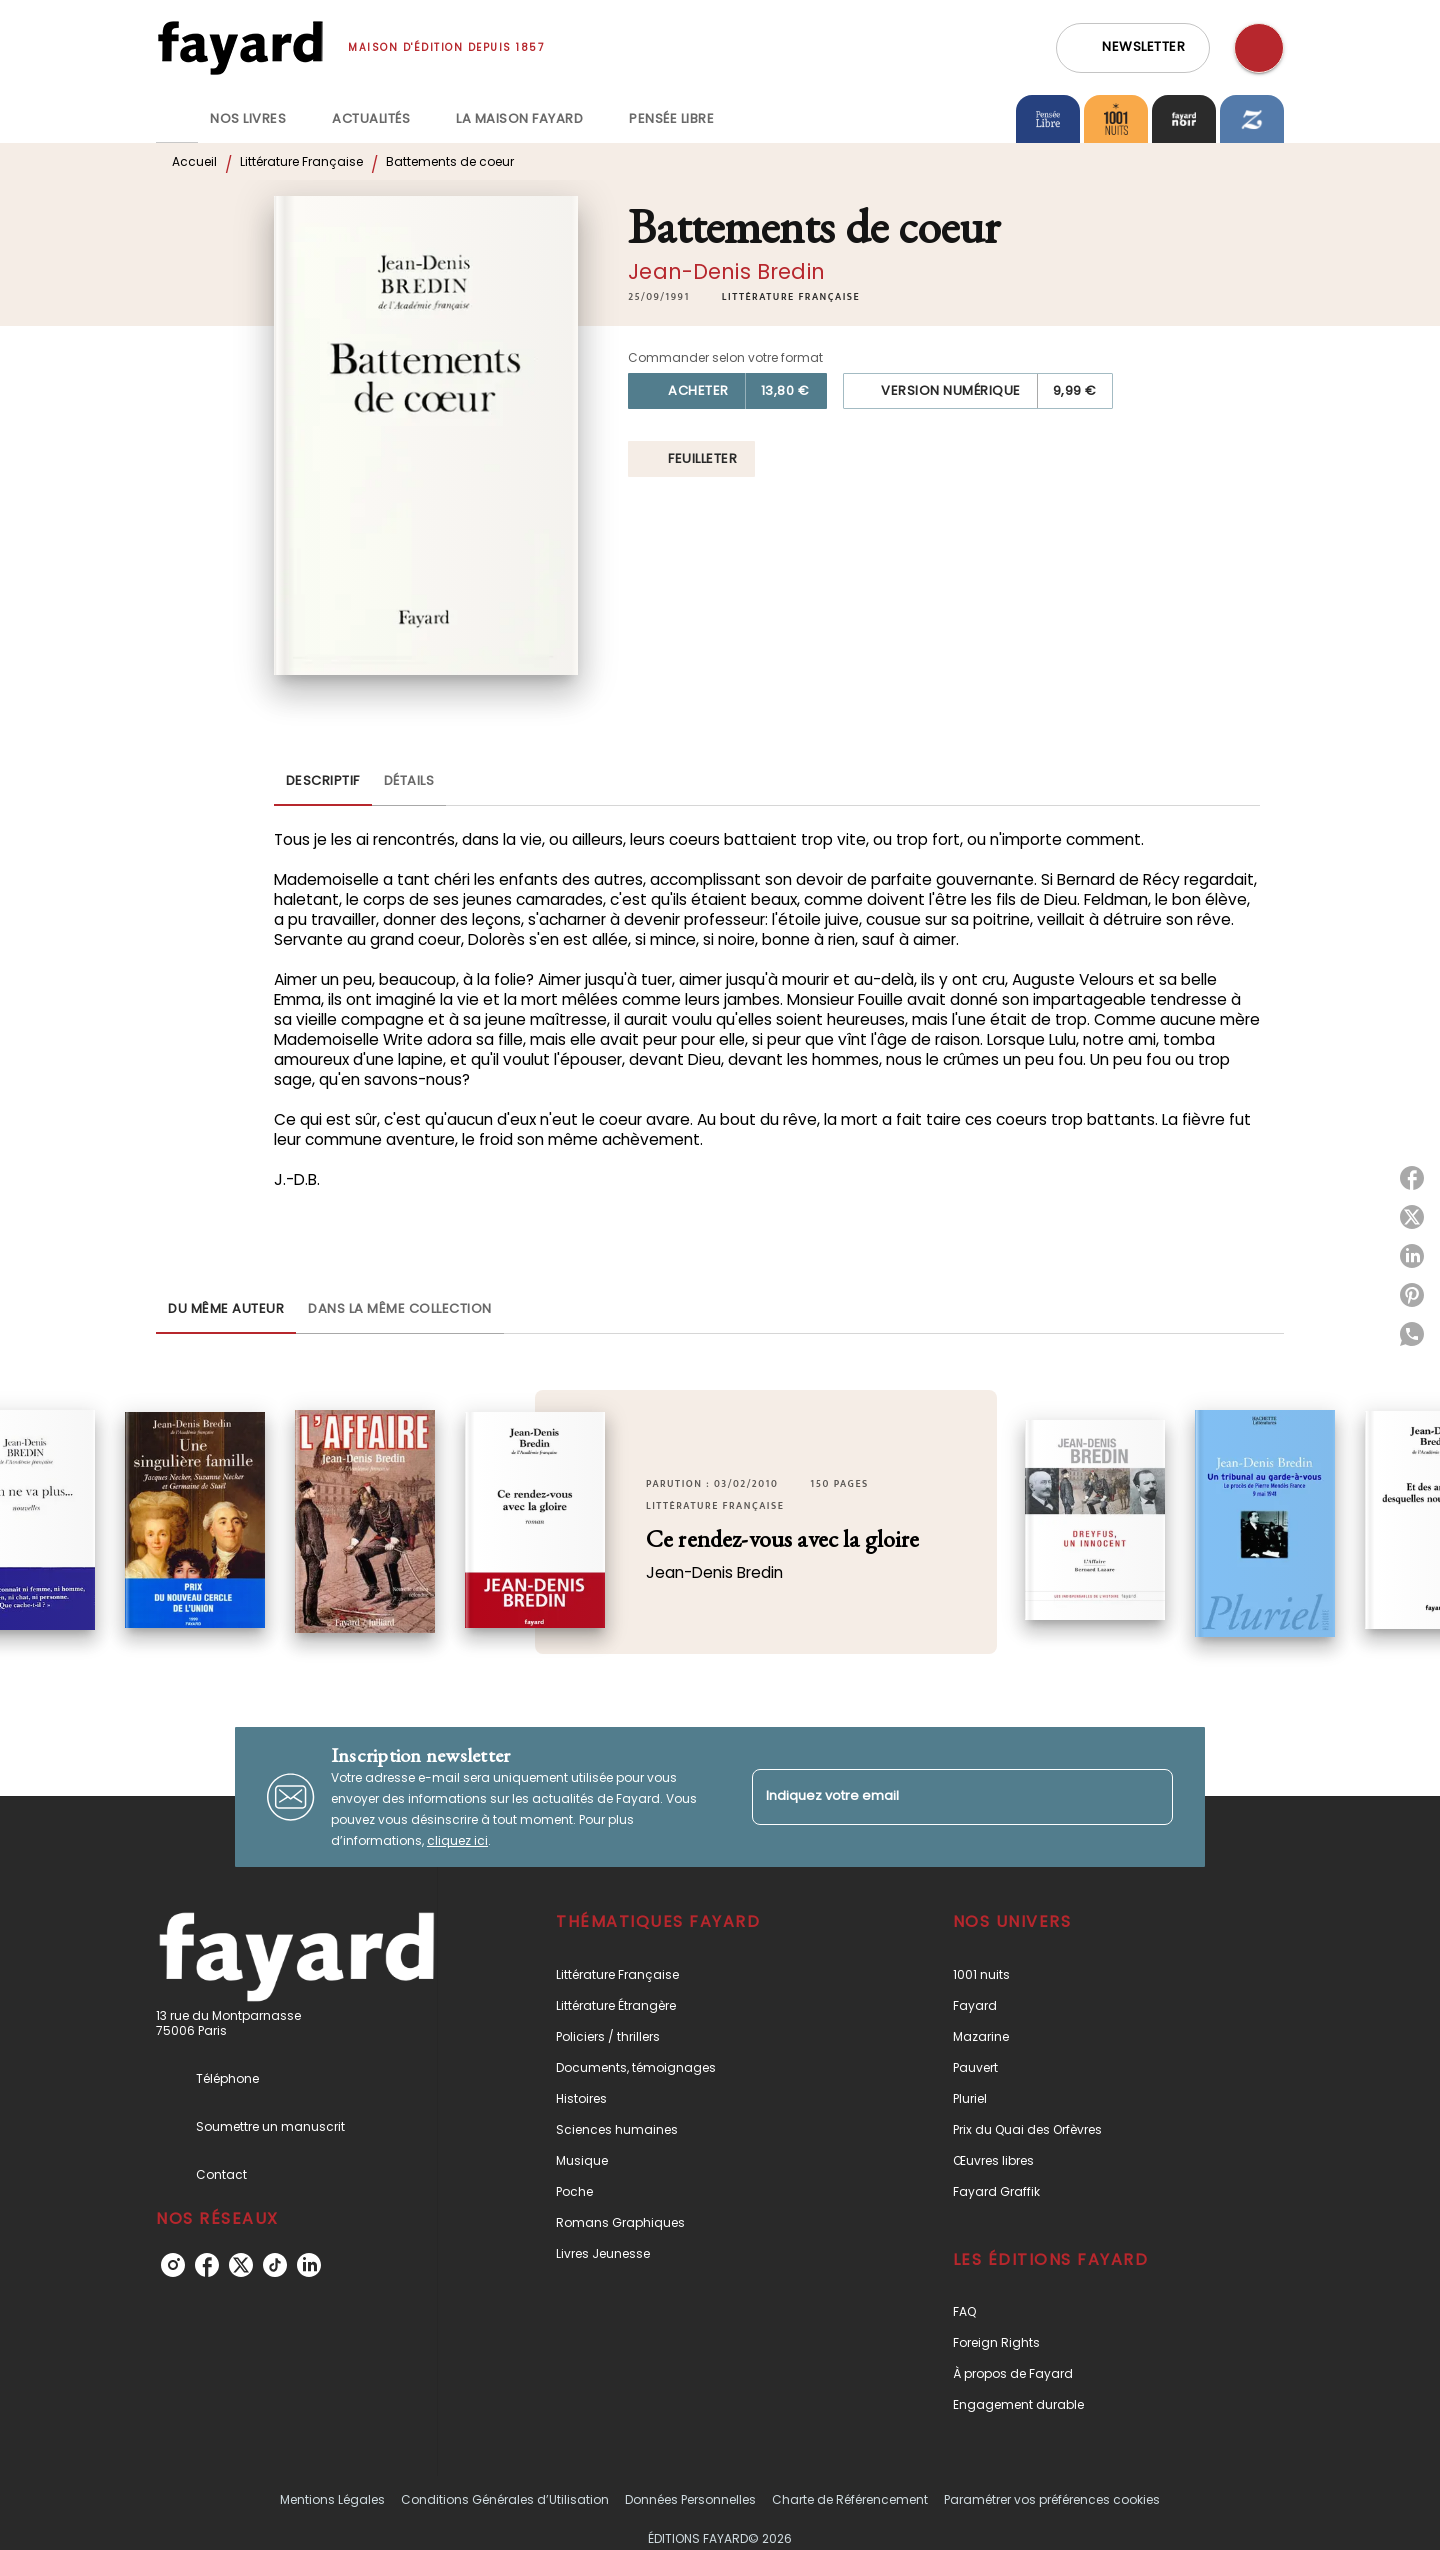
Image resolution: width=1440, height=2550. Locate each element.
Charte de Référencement (850, 2499)
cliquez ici (457, 1840)
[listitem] (173, 2265)
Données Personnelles (690, 2499)
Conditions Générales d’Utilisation (505, 2499)
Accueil (194, 161)
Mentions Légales (332, 2499)
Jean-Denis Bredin (726, 271)
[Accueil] (240, 47)
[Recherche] (1259, 48)
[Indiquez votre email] (937, 1796)
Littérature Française (301, 161)
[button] (1133, 48)
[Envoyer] (1149, 1797)
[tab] (177, 119)
